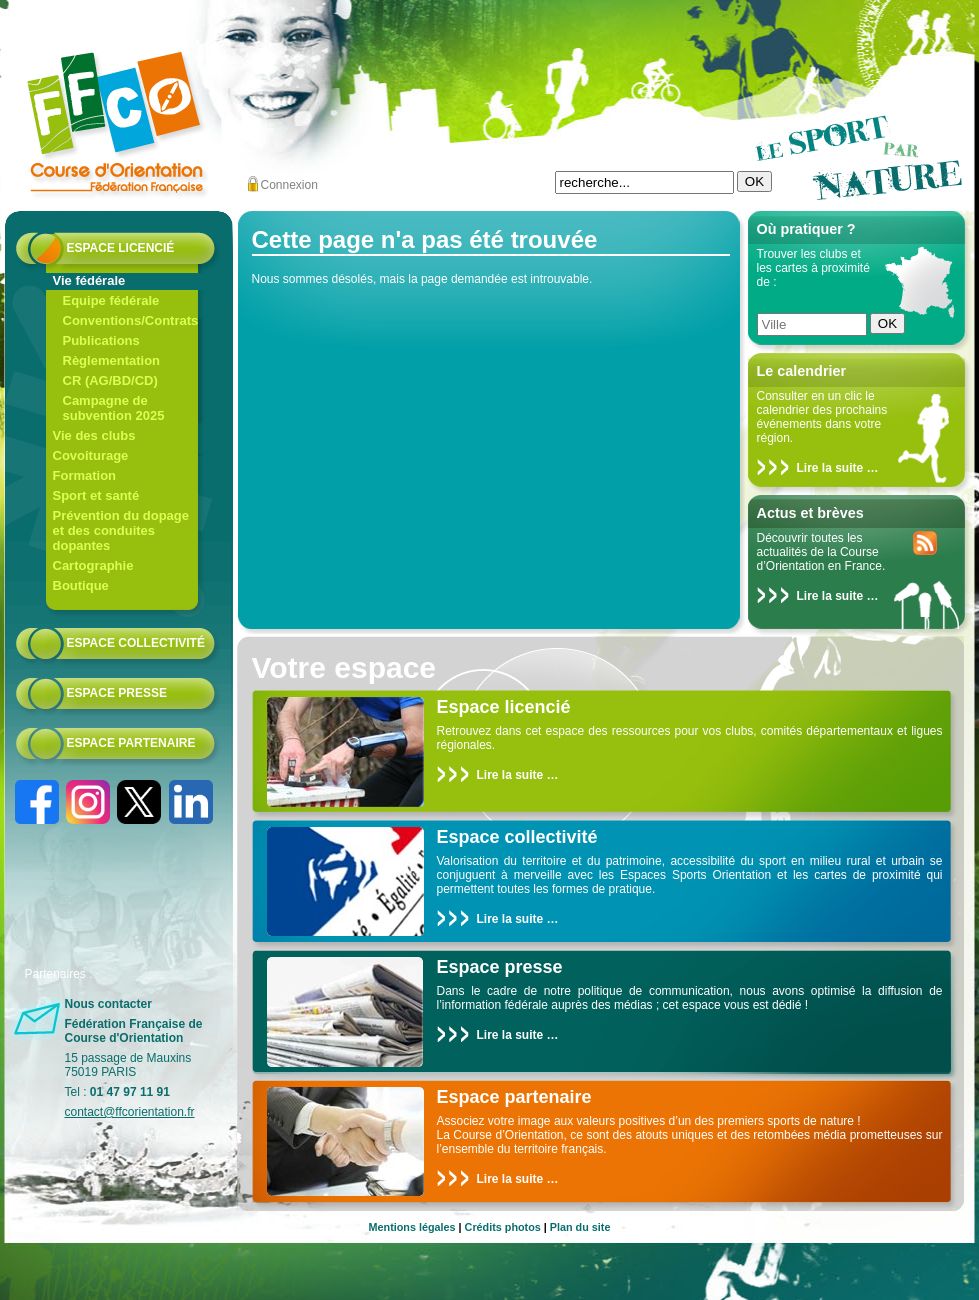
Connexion (289, 185)
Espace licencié (121, 248)
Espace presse (117, 693)
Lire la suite (830, 468)
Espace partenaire (131, 743)
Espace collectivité (136, 643)
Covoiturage (91, 455)
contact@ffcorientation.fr (130, 1112)
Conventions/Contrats (131, 320)
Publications (101, 340)
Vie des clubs (94, 435)
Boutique (81, 585)
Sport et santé (96, 495)
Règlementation (112, 360)
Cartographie (93, 565)
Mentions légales (412, 1227)
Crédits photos (503, 1227)
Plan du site (580, 1227)
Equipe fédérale (111, 300)
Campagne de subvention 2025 (114, 408)
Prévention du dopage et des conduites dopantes (121, 530)
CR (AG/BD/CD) (110, 380)
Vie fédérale (89, 280)
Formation (85, 475)
